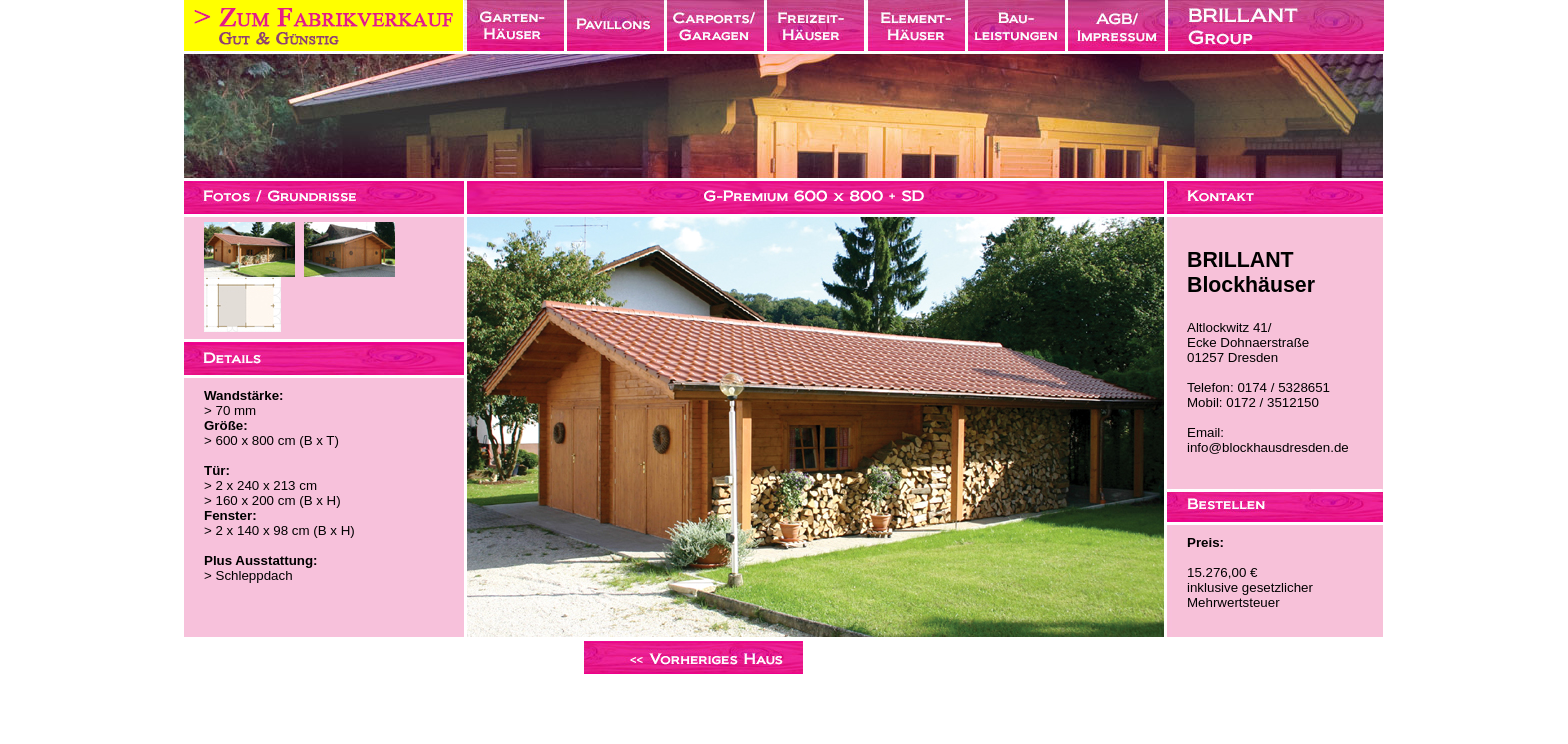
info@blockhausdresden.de (1268, 447)
